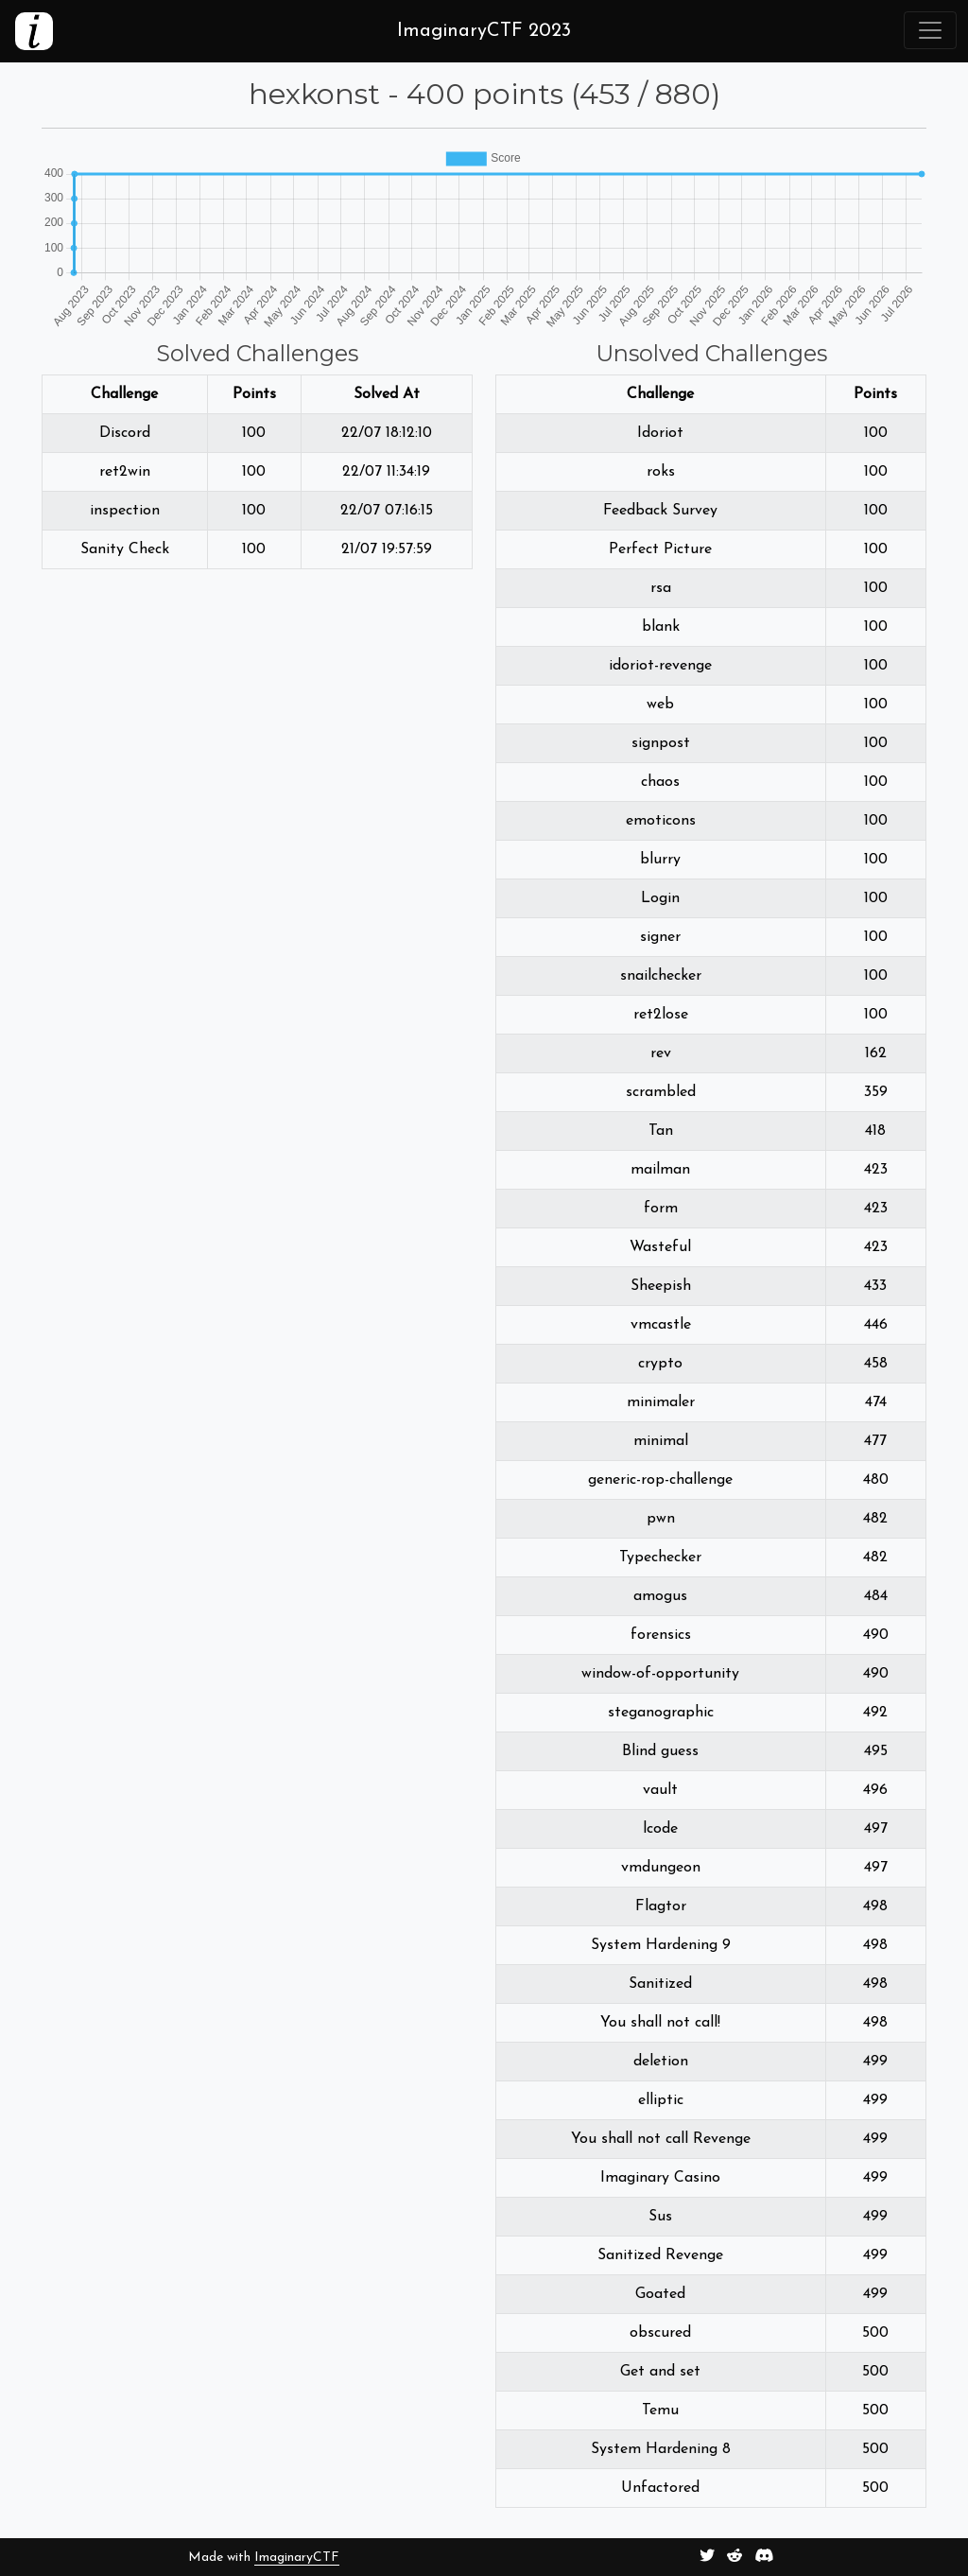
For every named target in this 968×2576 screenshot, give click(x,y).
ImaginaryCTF (296, 2557)
